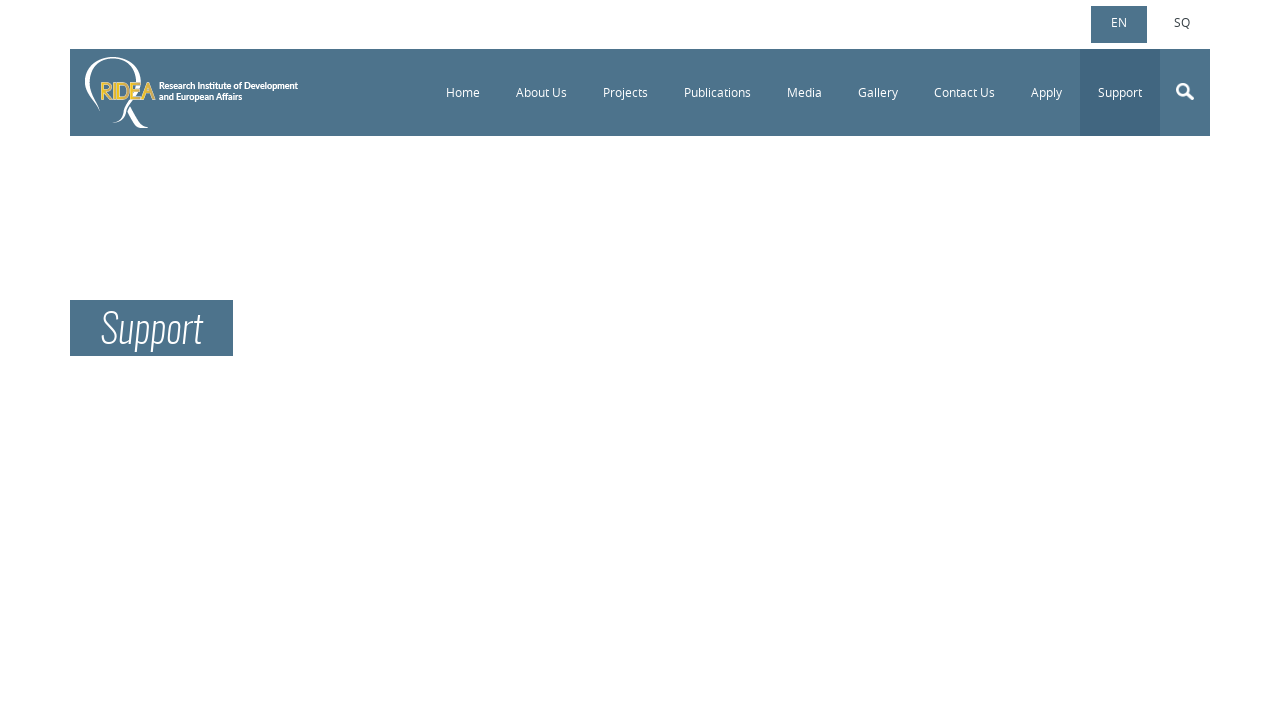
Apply (1046, 92)
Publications (717, 92)
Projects (625, 92)
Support (1120, 92)
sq (1182, 22)
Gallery (878, 92)
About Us (541, 92)
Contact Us (964, 92)
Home (463, 92)
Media (804, 92)
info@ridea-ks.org (168, 21)
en (1119, 22)
